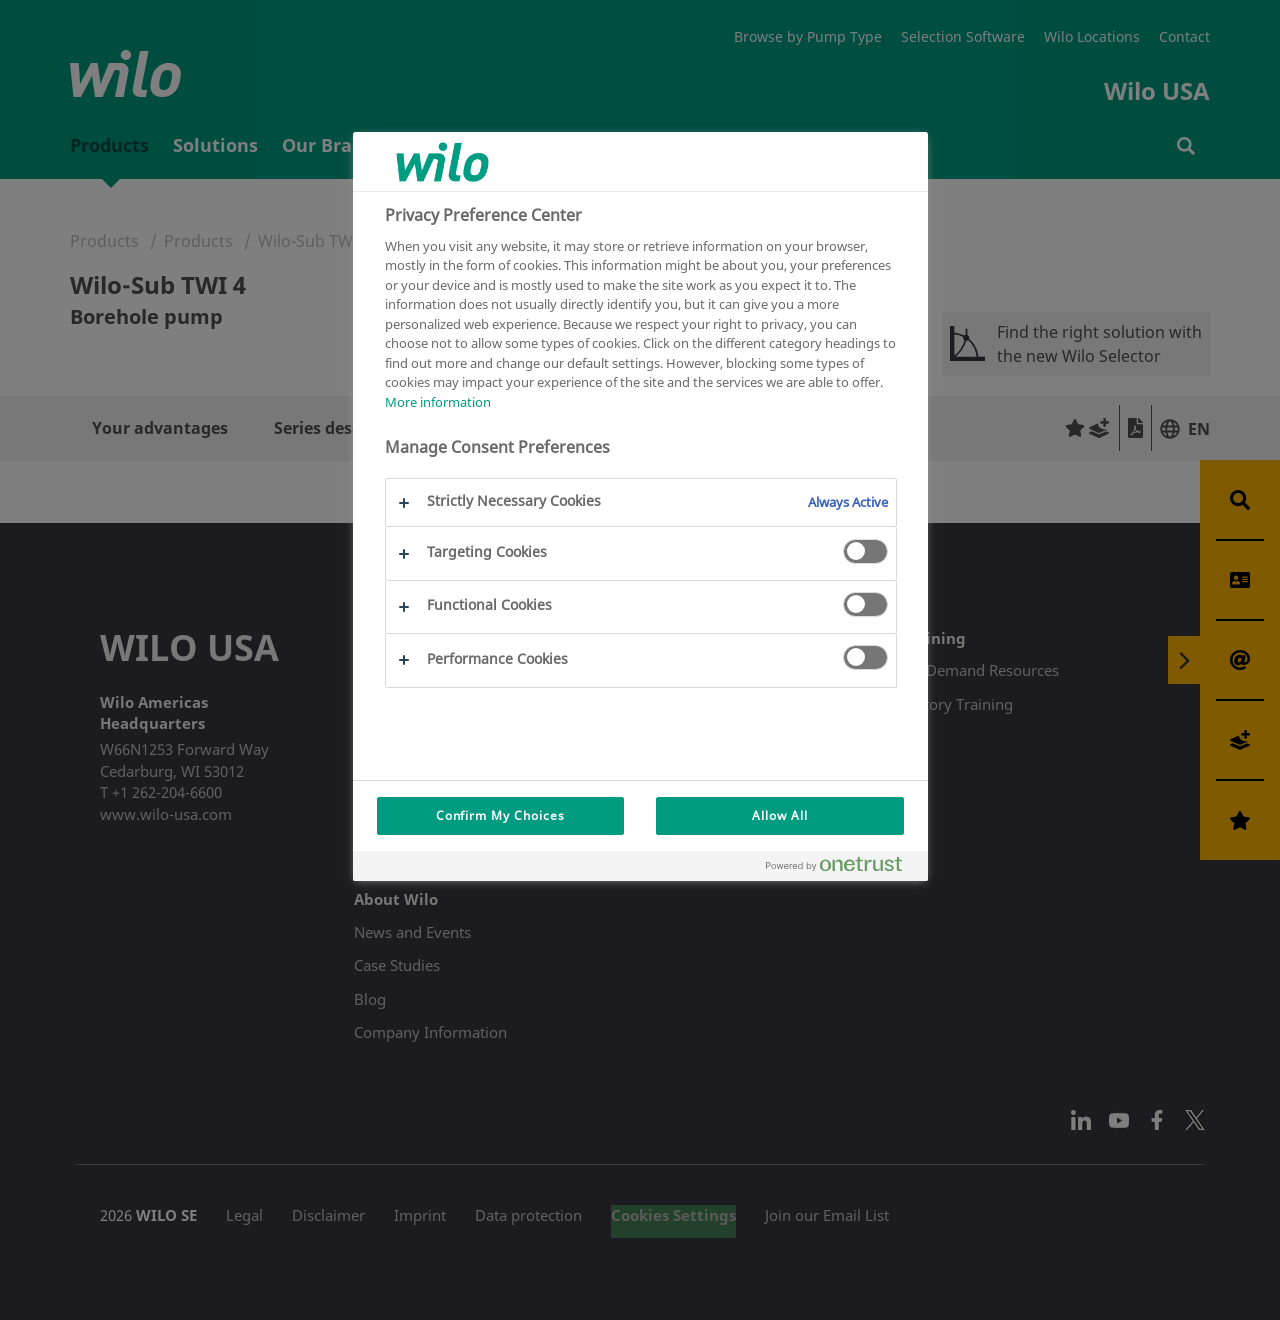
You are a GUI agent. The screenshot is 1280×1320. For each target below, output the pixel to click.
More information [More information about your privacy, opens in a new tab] (438, 402)
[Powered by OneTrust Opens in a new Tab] (842, 868)
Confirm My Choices (500, 815)
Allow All (780, 815)
